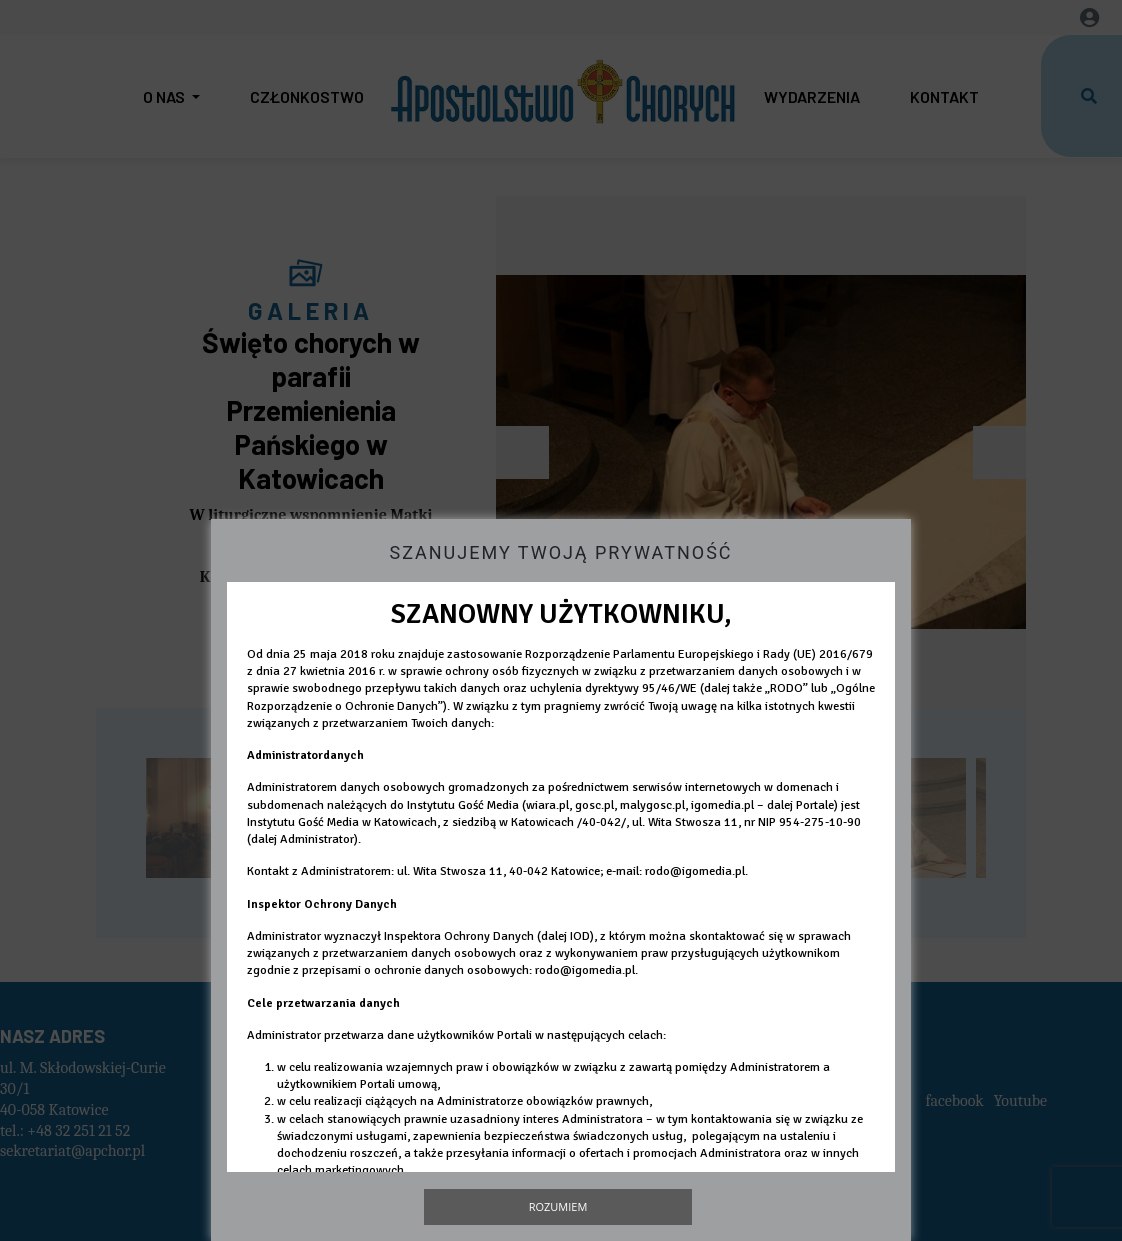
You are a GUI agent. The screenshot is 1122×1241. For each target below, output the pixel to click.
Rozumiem (558, 1206)
